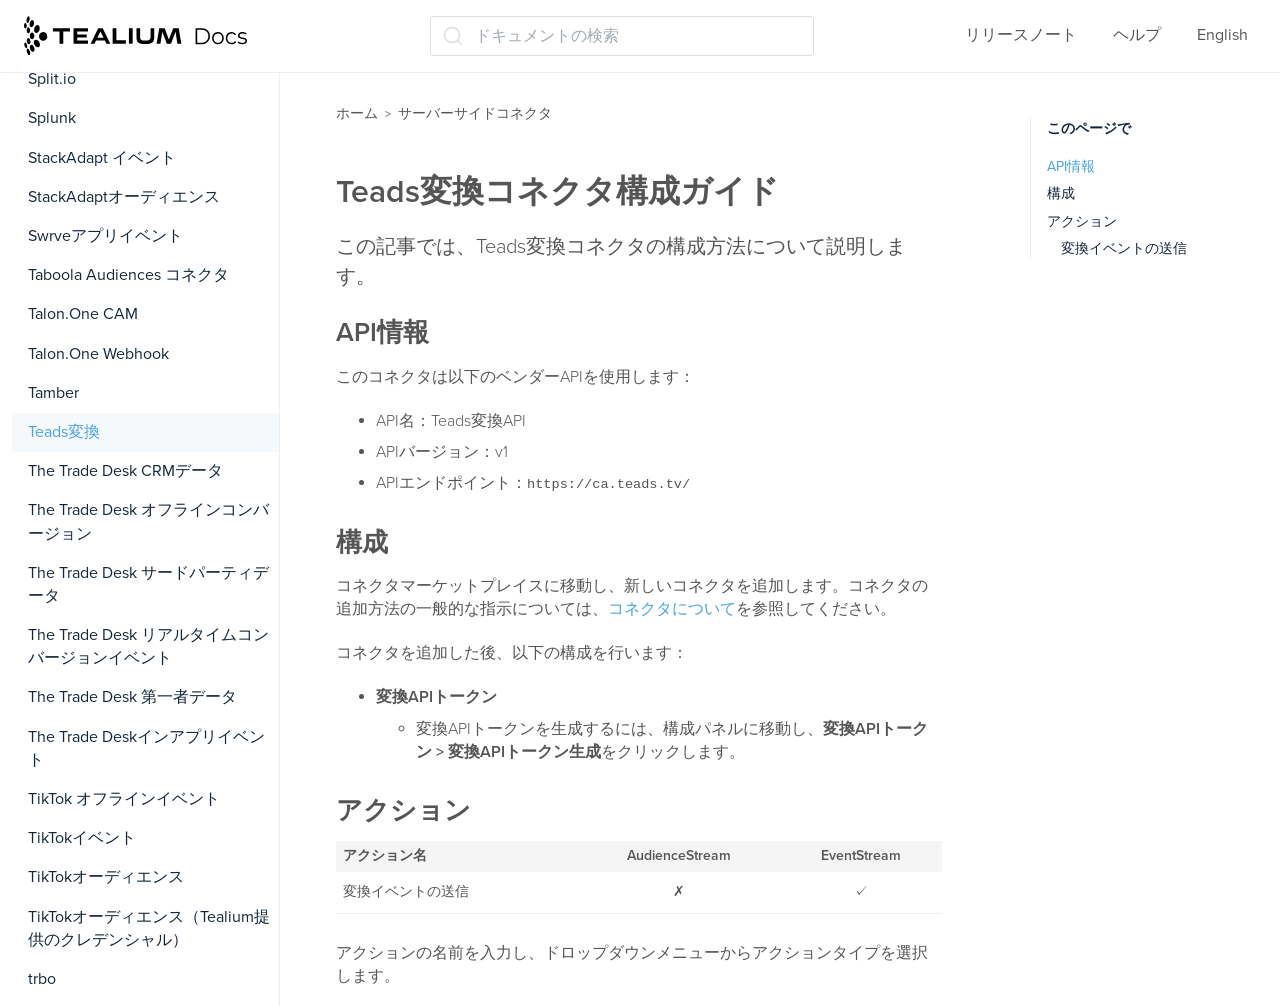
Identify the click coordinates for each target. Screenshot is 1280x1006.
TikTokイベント (82, 838)
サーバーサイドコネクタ (475, 113)
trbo (42, 979)
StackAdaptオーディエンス (124, 197)
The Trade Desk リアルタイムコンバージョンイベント (148, 646)
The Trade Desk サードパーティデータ (148, 584)
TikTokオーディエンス (106, 877)
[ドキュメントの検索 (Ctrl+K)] (622, 36)
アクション (1082, 221)
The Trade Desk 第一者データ (132, 697)
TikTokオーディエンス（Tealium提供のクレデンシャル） (149, 928)
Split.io (52, 79)
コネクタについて (672, 609)
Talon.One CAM (83, 314)
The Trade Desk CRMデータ (125, 471)
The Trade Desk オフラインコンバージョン (148, 521)
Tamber (53, 393)
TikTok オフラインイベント (124, 799)
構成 (1061, 193)
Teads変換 (64, 432)
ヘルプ (1137, 35)
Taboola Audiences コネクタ (128, 275)
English (1222, 35)
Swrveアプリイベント (105, 236)
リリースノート (1021, 35)
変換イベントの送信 (1124, 248)
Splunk (52, 118)
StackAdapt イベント (102, 158)
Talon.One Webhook (98, 354)
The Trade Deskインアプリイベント (146, 748)
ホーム (357, 113)
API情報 (1071, 166)
